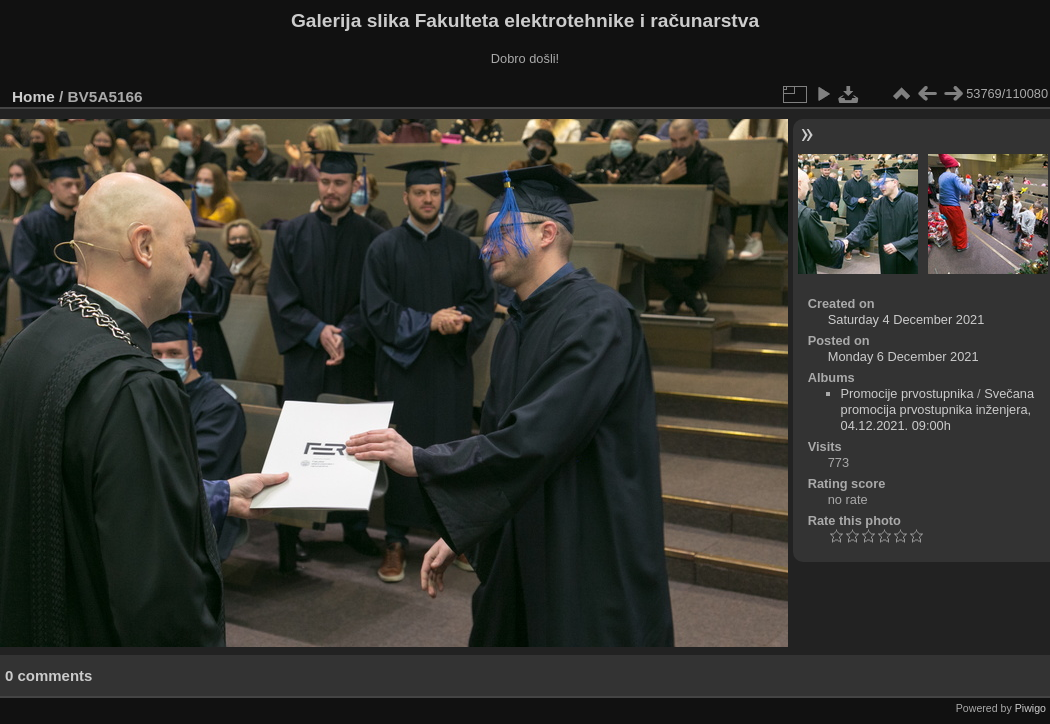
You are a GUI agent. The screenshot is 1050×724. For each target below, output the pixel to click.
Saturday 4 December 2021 (906, 319)
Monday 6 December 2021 (903, 356)
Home (33, 96)
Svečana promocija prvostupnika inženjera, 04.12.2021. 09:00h (938, 409)
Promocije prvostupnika (907, 393)
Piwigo (1030, 708)
